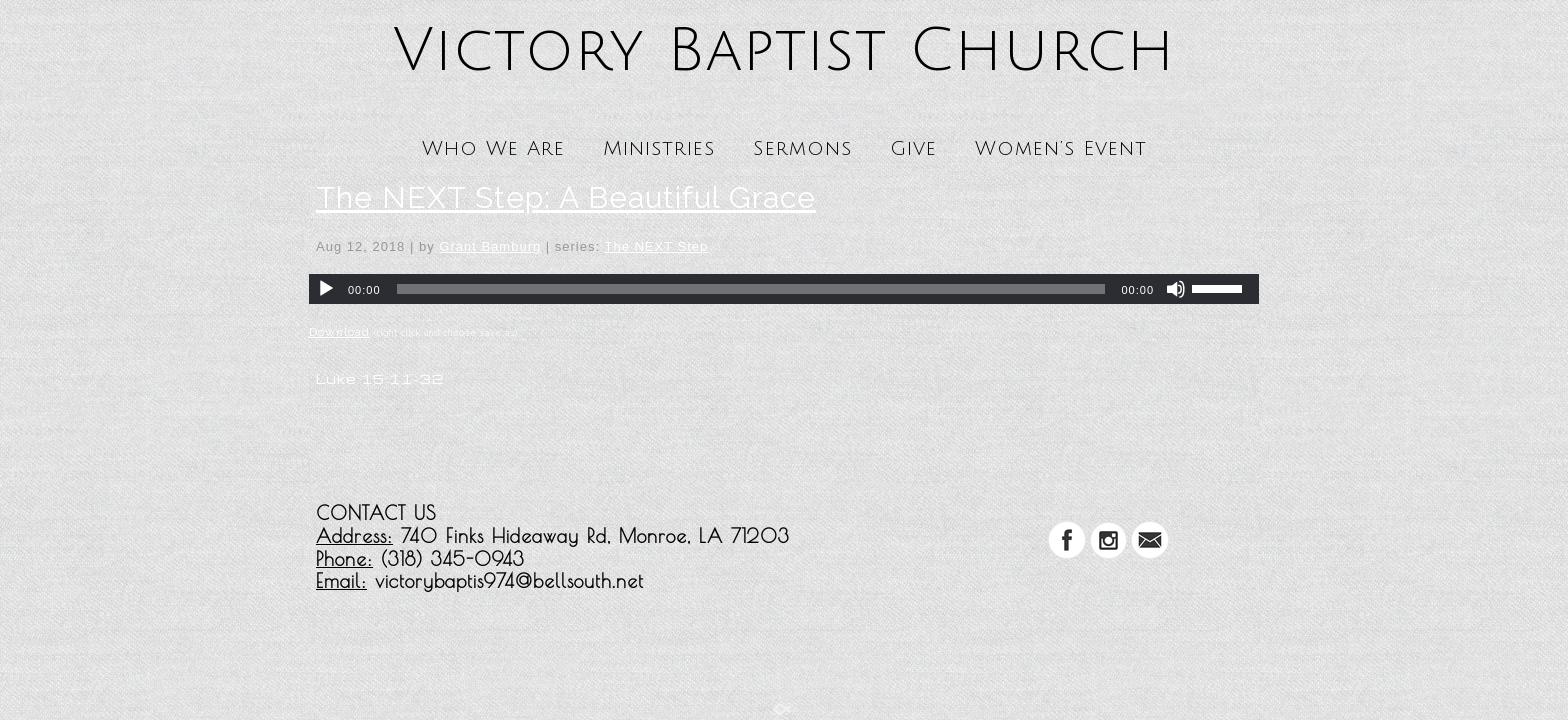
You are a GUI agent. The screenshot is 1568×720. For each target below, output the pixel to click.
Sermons (802, 149)
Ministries (659, 149)
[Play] (326, 289)
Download (339, 332)
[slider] (751, 289)
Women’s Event (1061, 149)
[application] (784, 289)
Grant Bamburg (490, 246)
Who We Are (493, 149)
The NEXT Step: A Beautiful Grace (566, 197)
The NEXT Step (656, 246)
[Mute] (1176, 289)
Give (913, 149)
